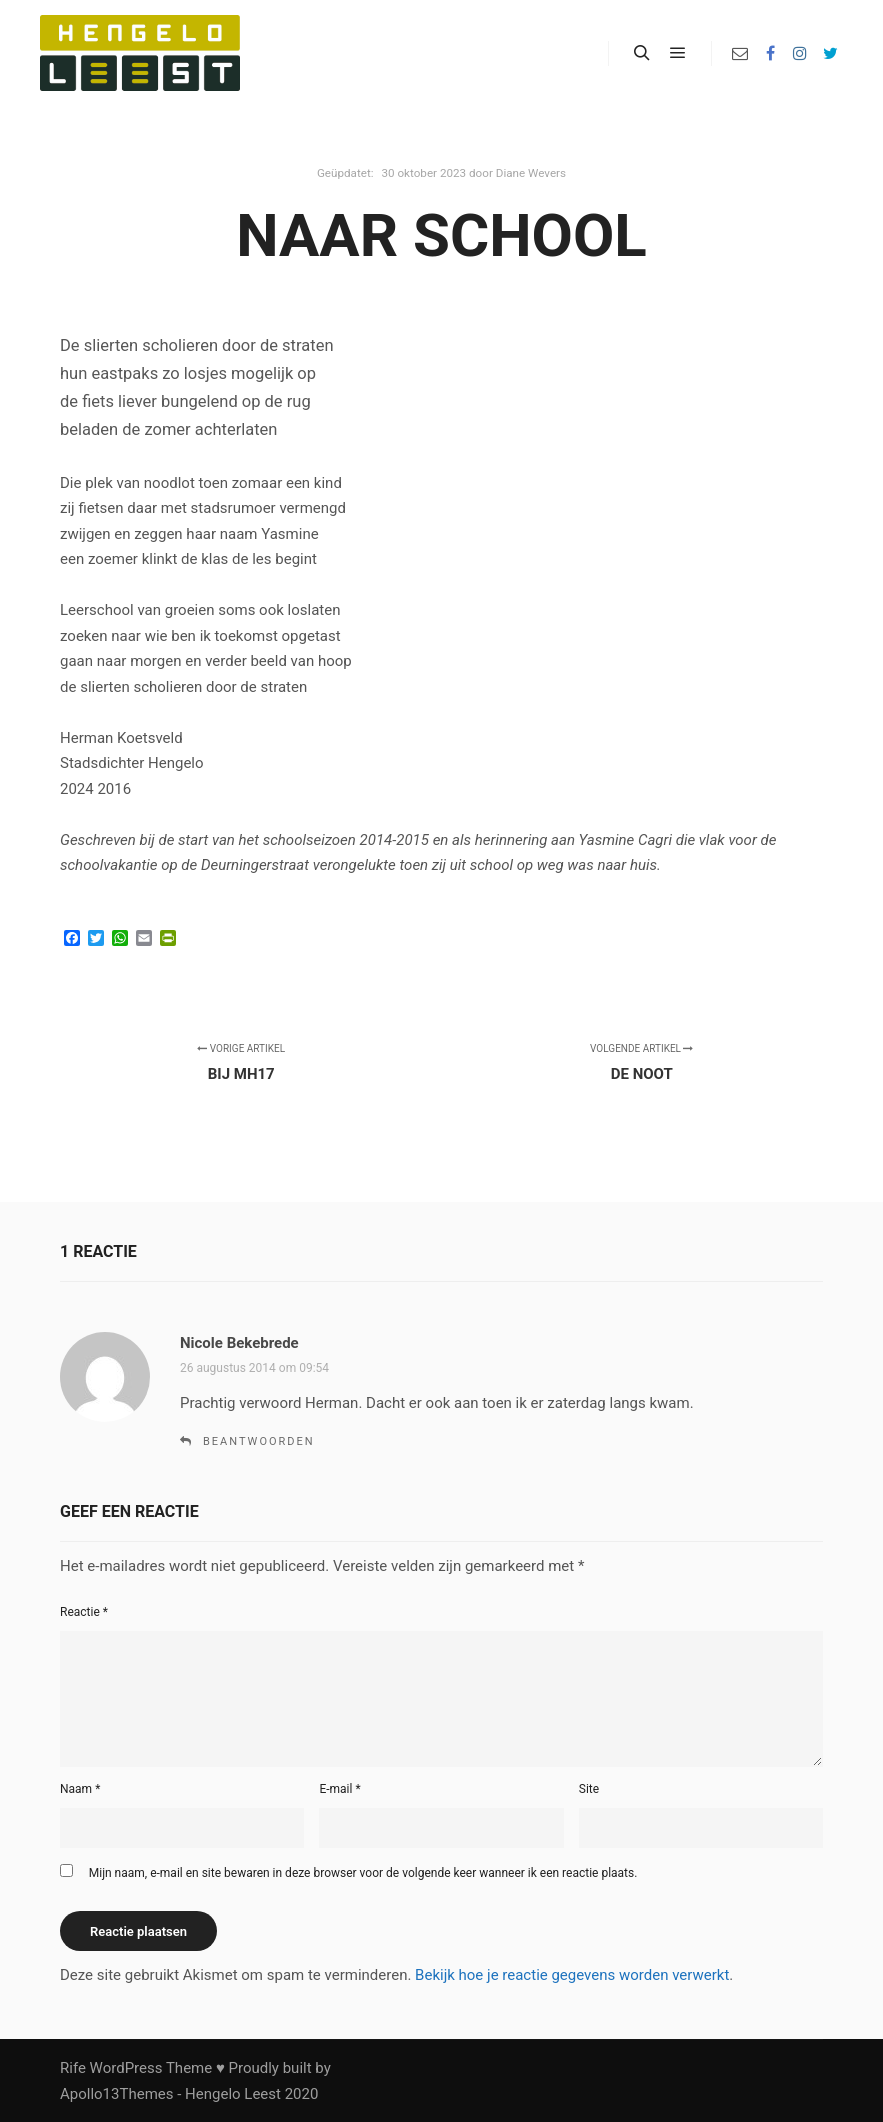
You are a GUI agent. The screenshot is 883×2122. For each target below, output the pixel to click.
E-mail (339, 1789)
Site (589, 1789)
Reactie (84, 1612)
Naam (80, 1789)
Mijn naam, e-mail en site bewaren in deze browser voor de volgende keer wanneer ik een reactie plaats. (363, 1873)
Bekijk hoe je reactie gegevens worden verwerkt (572, 1975)
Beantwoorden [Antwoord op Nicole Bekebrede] (259, 1441)
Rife (73, 2068)
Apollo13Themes (117, 2094)
